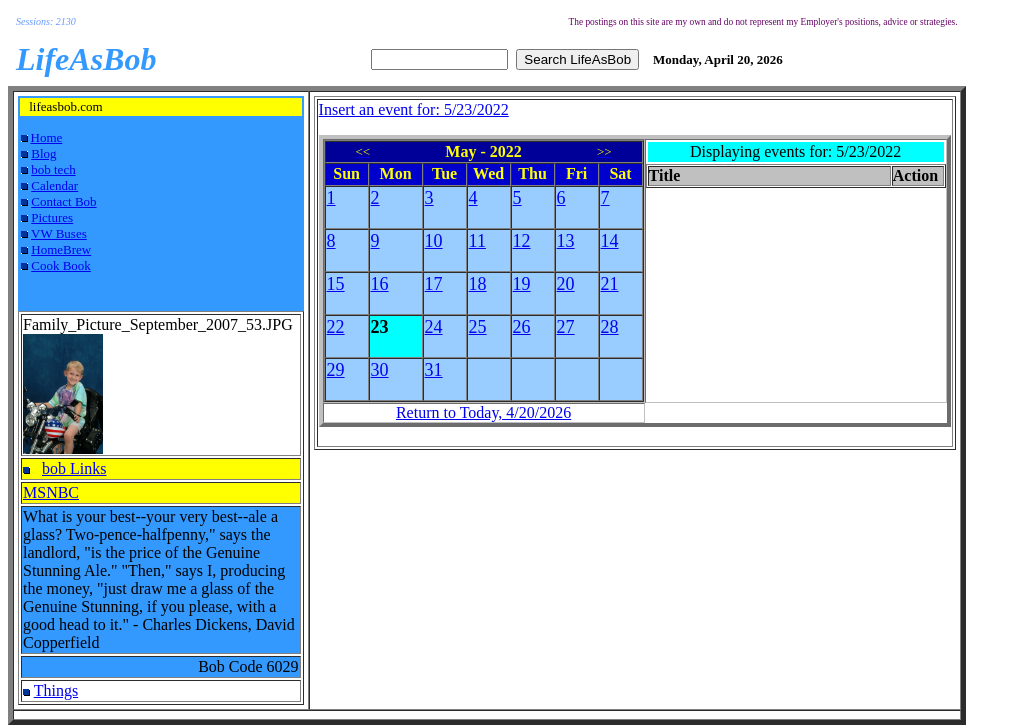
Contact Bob (63, 201)
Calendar (54, 185)
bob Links (74, 468)
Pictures (52, 217)
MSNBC (51, 492)
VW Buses (59, 233)
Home (47, 137)
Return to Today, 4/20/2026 (483, 412)
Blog (43, 153)
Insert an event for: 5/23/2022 (414, 109)
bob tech (53, 169)
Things (56, 690)
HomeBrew (61, 249)
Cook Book (61, 265)
